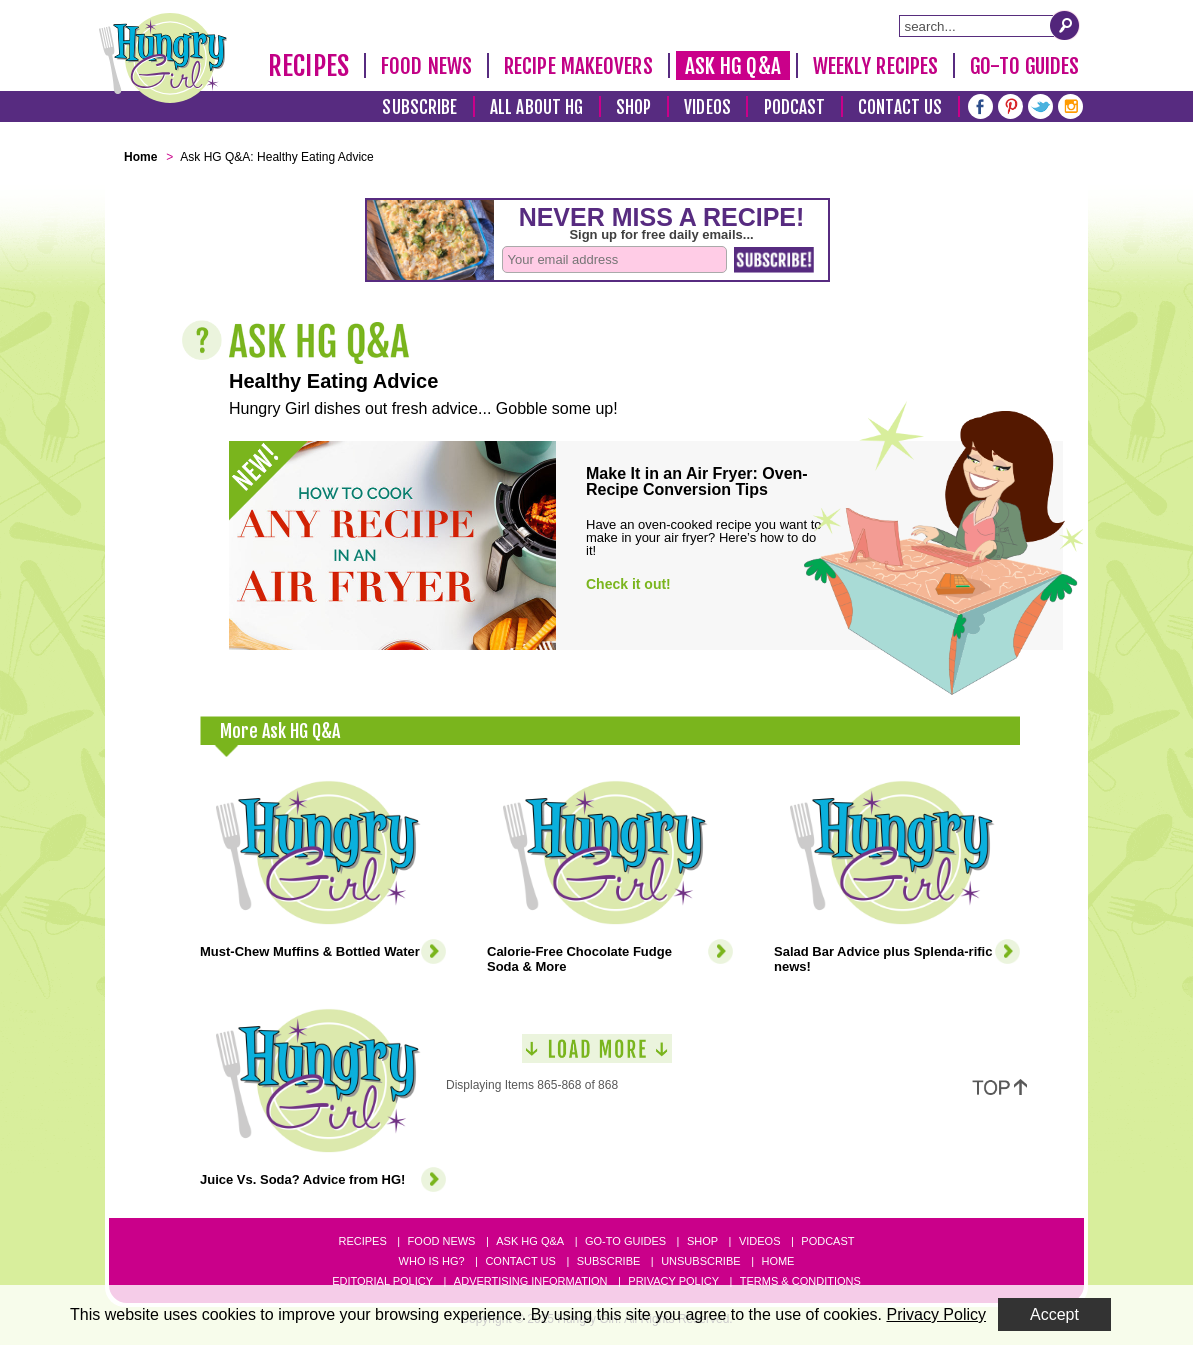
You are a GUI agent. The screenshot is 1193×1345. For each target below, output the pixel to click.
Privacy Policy (673, 1281)
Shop (633, 107)
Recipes (308, 66)
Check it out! (628, 584)
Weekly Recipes (875, 66)
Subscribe (419, 107)
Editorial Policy (382, 1281)
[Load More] (597, 1056)
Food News (426, 66)
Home (777, 1261)
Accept (1054, 1314)
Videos (707, 107)
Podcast (795, 107)
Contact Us (900, 107)
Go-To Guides (1024, 66)
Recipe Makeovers (578, 66)
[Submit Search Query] (1065, 25)
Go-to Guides (625, 1241)
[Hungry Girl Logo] (163, 58)
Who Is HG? (432, 1261)
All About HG (536, 107)
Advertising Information (531, 1281)
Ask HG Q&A (733, 66)
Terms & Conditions (800, 1281)
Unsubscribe (700, 1261)
